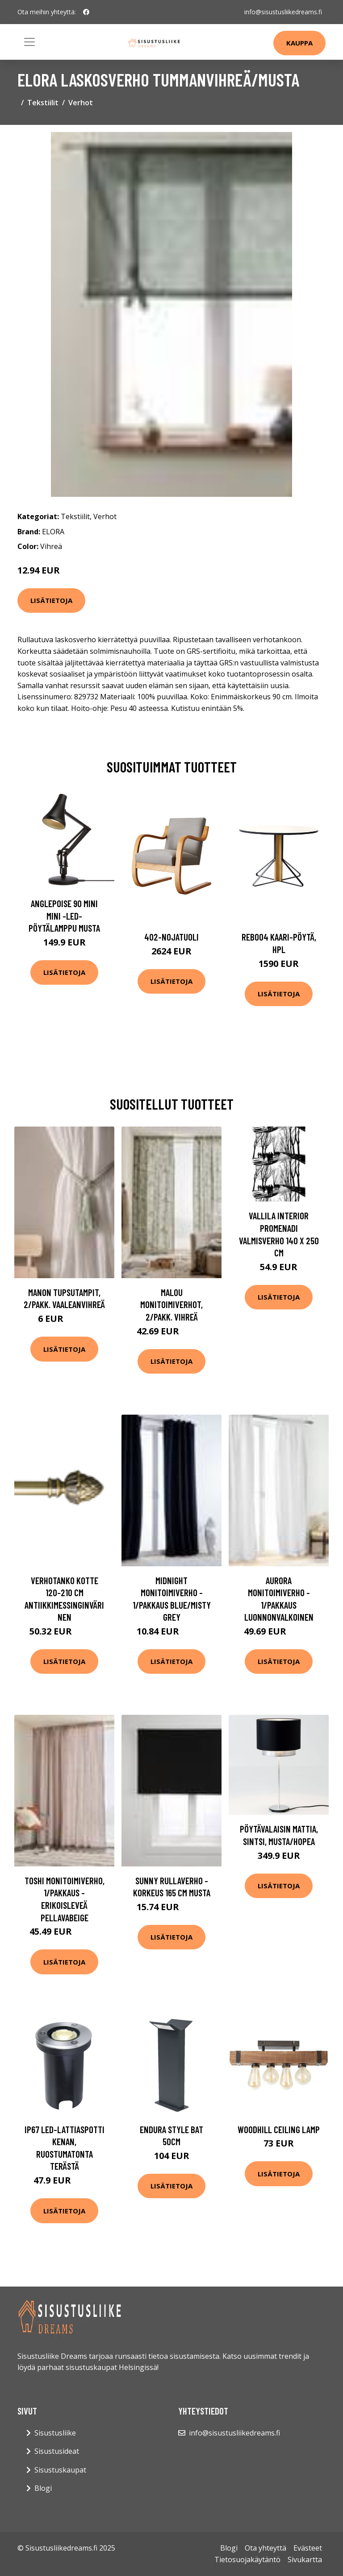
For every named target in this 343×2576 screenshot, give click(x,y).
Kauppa (299, 42)
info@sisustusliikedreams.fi (283, 12)
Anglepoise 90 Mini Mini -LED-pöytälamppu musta (64, 915)
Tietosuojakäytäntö (247, 2559)
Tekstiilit (43, 102)
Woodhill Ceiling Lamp (279, 2129)
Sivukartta (305, 2559)
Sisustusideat (56, 2451)
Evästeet (307, 2548)
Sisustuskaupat (60, 2470)
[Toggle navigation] (29, 41)
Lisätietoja (51, 600)
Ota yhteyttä (265, 2548)
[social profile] (86, 12)
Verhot (80, 102)
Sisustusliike (55, 2433)
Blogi (43, 2488)
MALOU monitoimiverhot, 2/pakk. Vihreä (171, 1304)
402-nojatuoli (171, 936)
